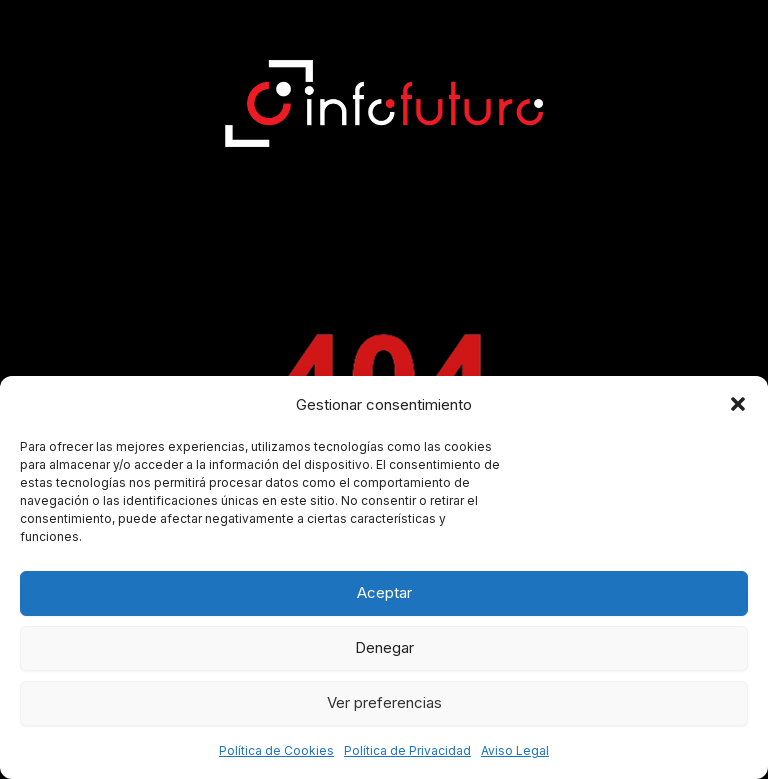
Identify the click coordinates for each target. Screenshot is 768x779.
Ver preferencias (384, 702)
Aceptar (384, 592)
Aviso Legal (515, 750)
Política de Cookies (276, 750)
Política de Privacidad (407, 750)
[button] (738, 404)
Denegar (384, 647)
